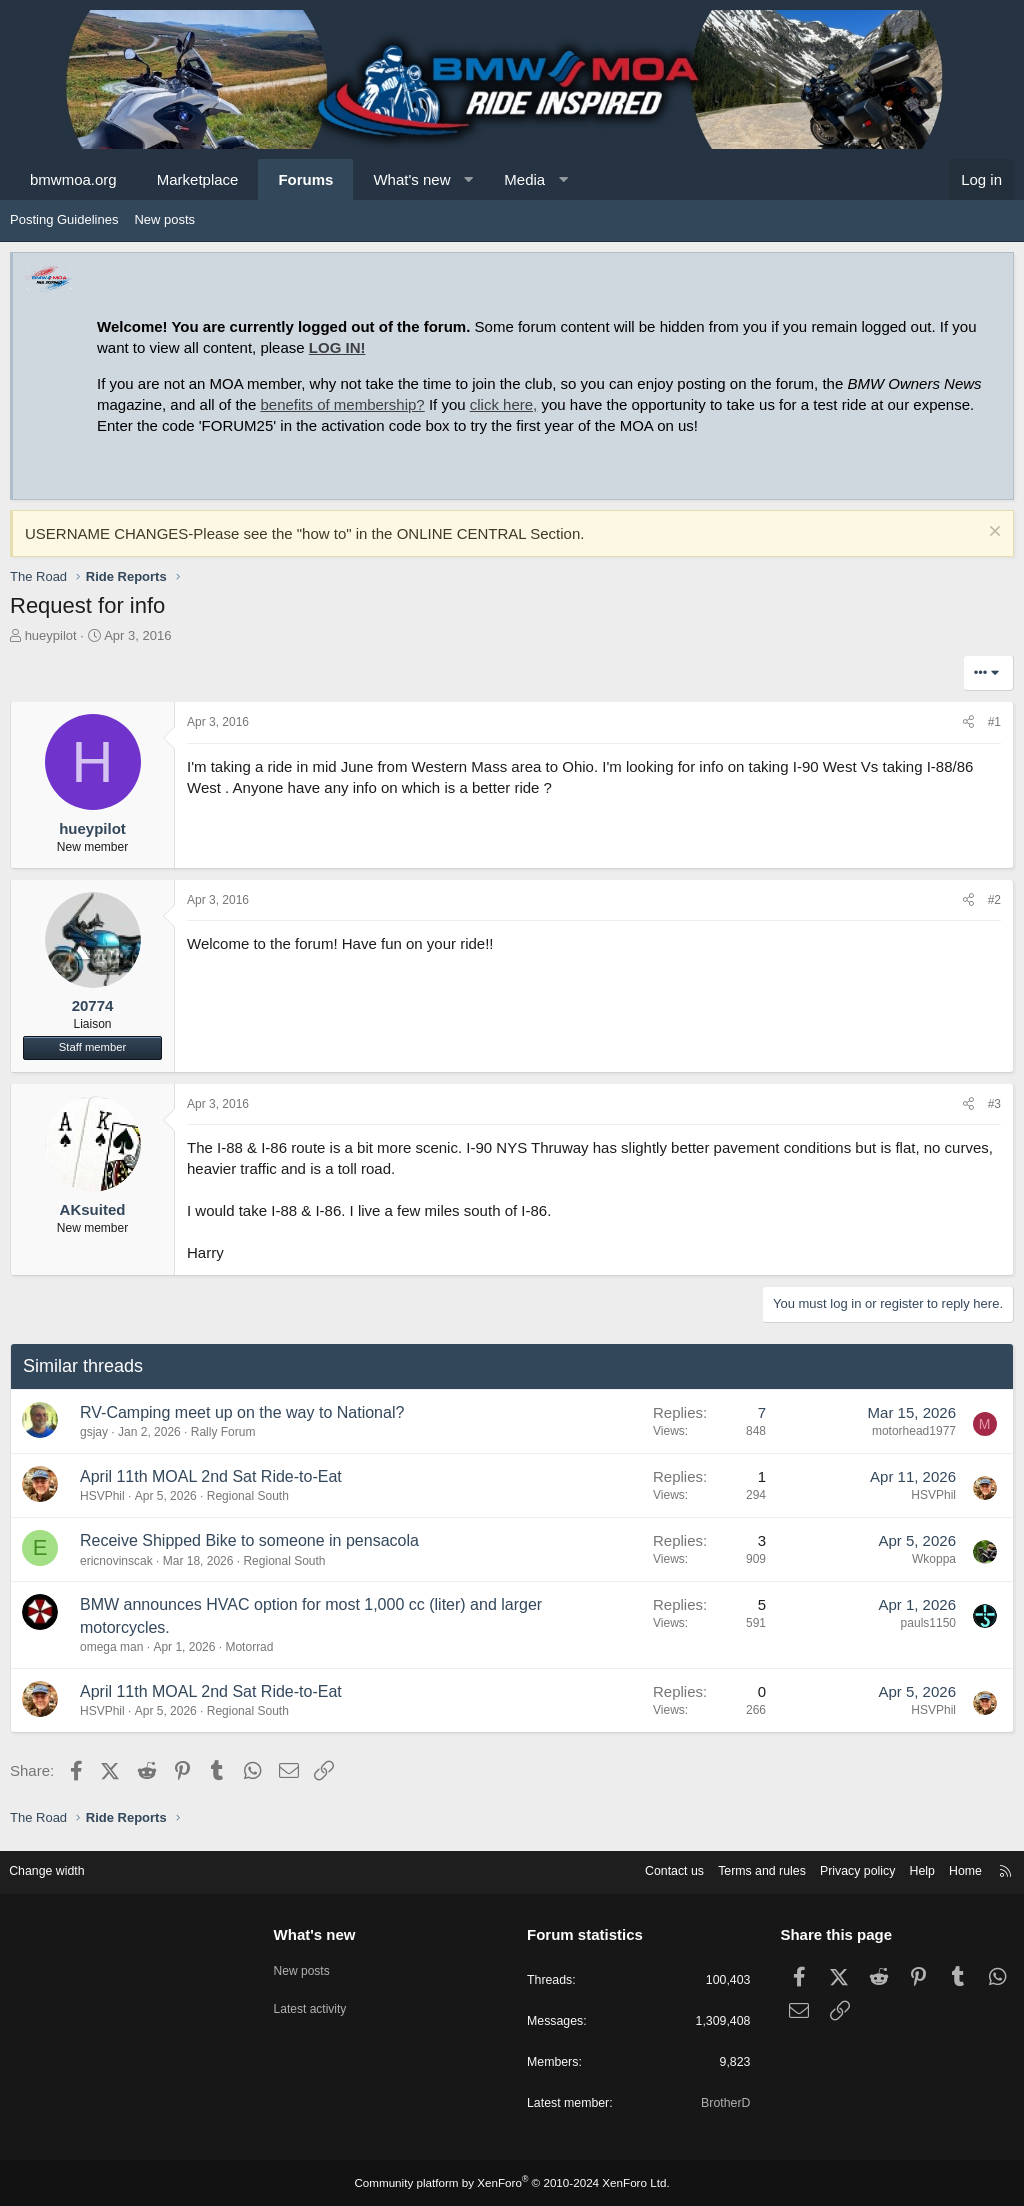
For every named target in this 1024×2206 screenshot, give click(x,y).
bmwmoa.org (73, 179)
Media (524, 179)
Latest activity (318, 2001)
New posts (164, 219)
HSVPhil (102, 1496)
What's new (411, 179)
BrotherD (719, 2103)
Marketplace (198, 179)
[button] (468, 179)
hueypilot (51, 635)
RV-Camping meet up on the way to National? (242, 1412)
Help (909, 1868)
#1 (994, 722)
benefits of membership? (342, 404)
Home (954, 1868)
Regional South (248, 1496)
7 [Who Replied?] (762, 1412)
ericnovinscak (116, 1561)
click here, (504, 404)
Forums (305, 179)
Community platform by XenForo (512, 2183)
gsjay (94, 1432)
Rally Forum (223, 1432)
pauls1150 (928, 1623)
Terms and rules (741, 1868)
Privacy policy (841, 1868)
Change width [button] (59, 1868)
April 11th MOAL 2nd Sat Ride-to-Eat (211, 1476)
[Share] (968, 722)
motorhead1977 (914, 1431)
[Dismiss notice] (992, 533)
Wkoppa (934, 1559)
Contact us (649, 1868)
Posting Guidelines (64, 219)
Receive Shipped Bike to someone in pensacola (249, 1540)
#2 (994, 900)
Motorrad (249, 1647)
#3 (994, 1104)
